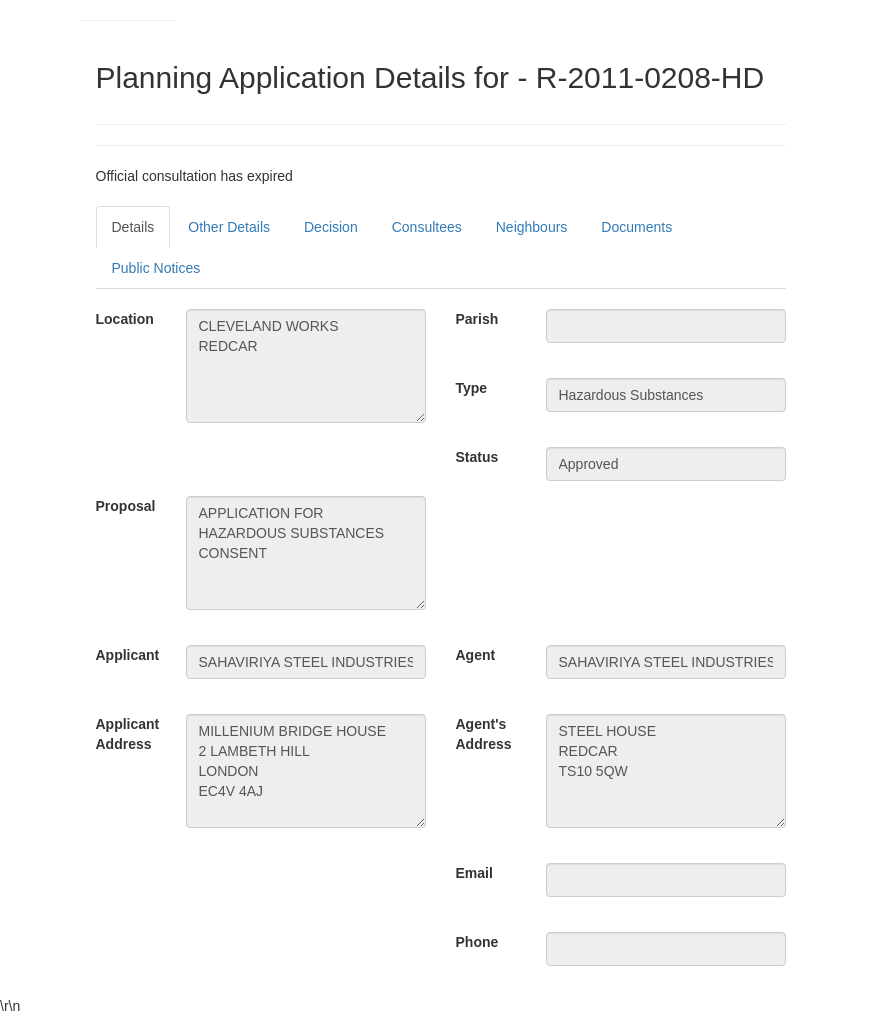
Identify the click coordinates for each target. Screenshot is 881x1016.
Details (133, 227)
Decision (331, 227)
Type (472, 388)
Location (125, 319)
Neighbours (532, 227)
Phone (477, 942)
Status (477, 457)
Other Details (229, 227)
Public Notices (156, 268)
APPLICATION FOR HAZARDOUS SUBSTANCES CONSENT (306, 553)
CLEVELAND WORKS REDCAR (306, 366)
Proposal (126, 506)
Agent (476, 655)
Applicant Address (128, 734)
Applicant (128, 655)
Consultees (427, 227)
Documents (636, 227)
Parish (477, 319)
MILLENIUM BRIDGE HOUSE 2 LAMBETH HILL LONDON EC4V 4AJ (306, 771)
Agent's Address (484, 734)
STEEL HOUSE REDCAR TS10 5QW (666, 771)
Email (474, 873)
